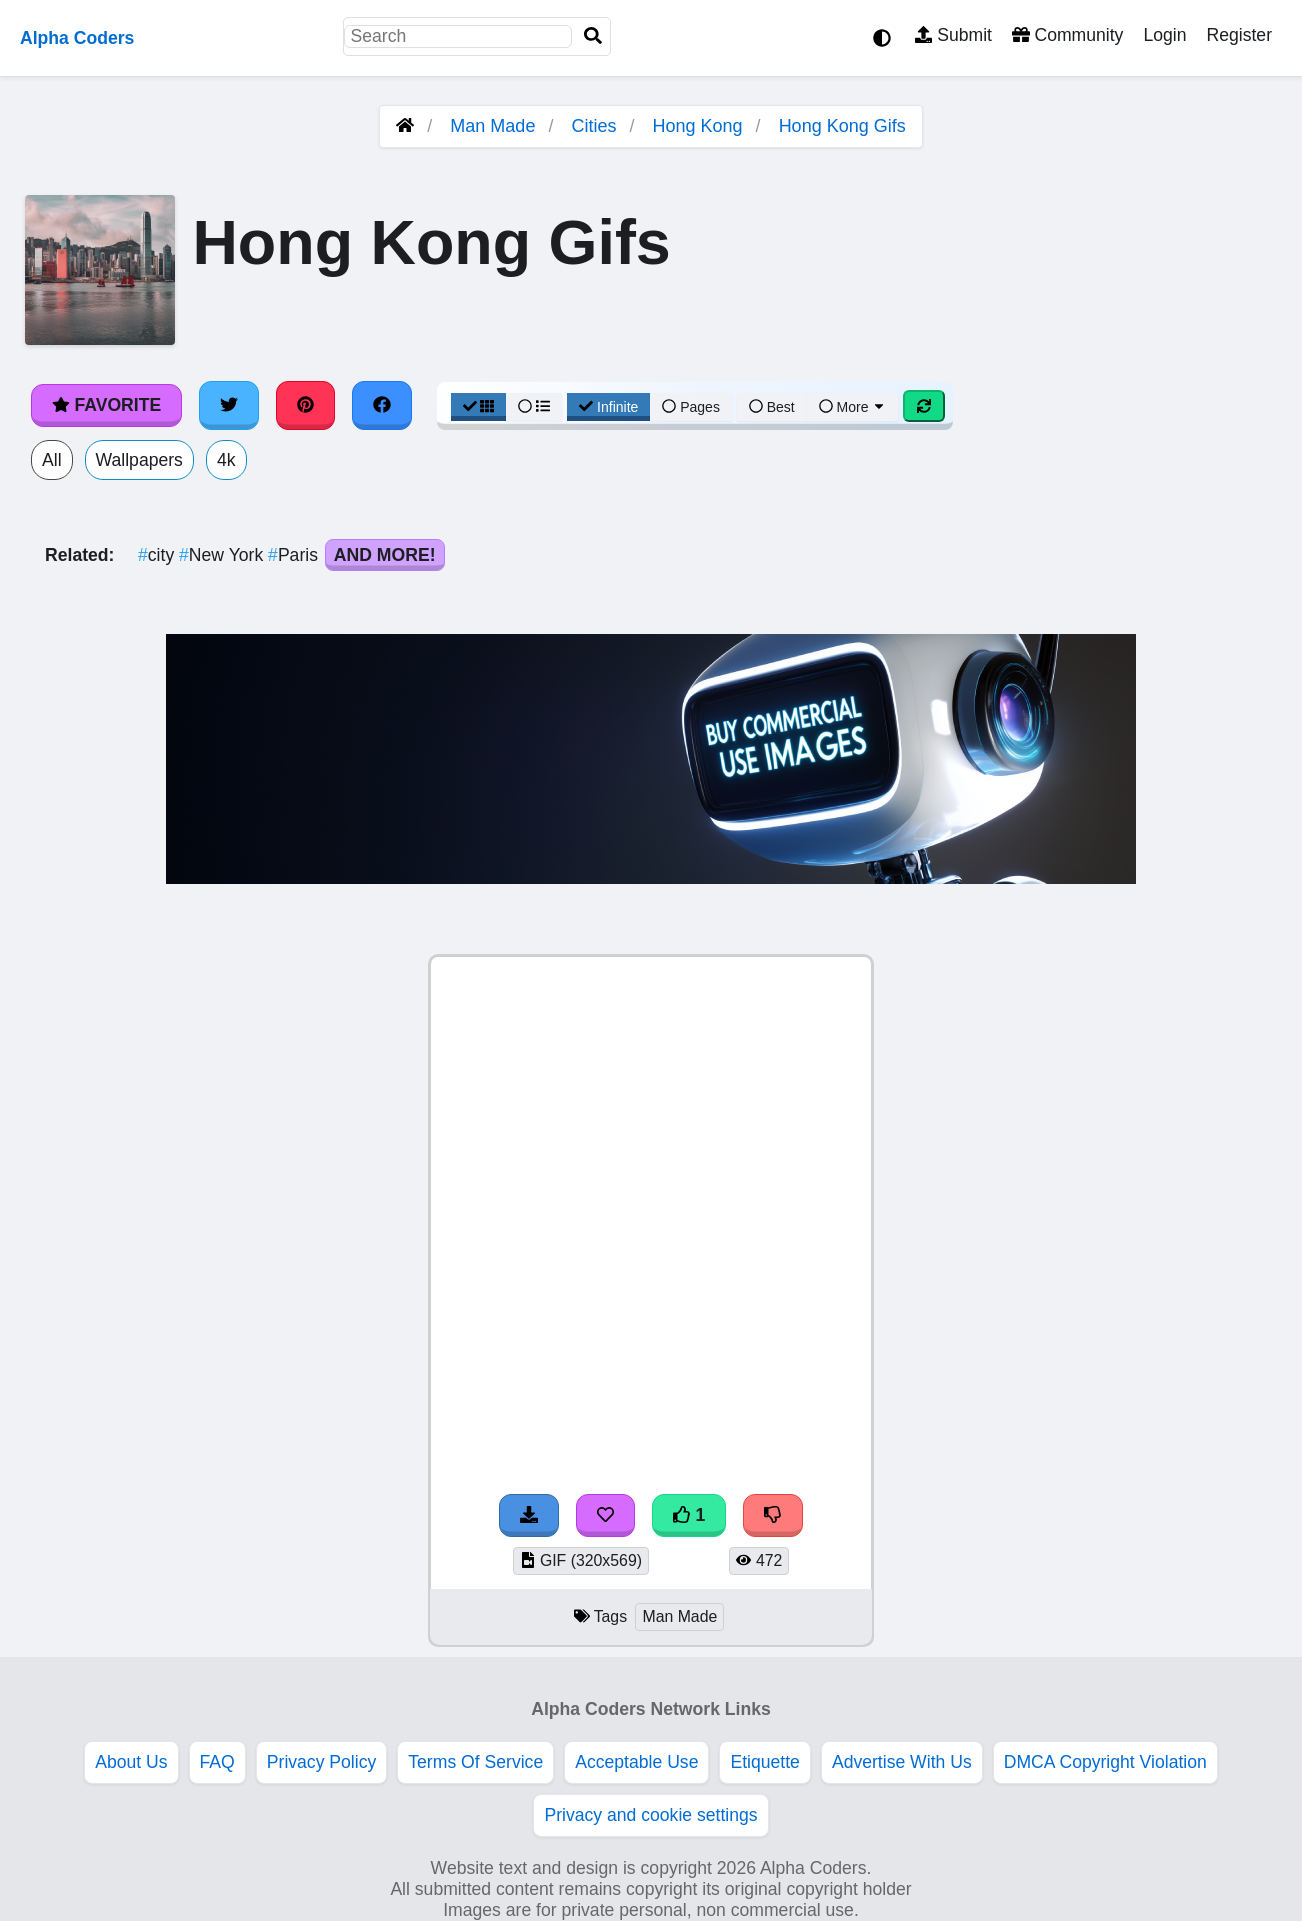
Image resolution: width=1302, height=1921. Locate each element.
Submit (953, 35)
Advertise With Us (902, 1762)
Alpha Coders (77, 38)
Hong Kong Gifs (842, 126)
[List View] (534, 407)
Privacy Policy (322, 1762)
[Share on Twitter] (229, 405)
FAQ (217, 1762)
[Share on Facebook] (382, 405)
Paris (295, 555)
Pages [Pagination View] (691, 407)
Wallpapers (139, 460)
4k (226, 460)
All (52, 460)
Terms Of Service (475, 1762)
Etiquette (764, 1762)
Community (1067, 35)
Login (1164, 35)
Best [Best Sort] (772, 407)
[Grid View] (479, 407)
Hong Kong (698, 126)
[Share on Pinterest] (306, 405)
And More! (385, 555)
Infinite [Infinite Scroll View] (608, 407)
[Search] (593, 36)
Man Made (492, 126)
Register (1239, 35)
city (158, 555)
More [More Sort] (853, 407)
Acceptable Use (636, 1762)
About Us (131, 1762)
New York (223, 555)
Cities (593, 126)
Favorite (106, 405)
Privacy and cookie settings (650, 1815)
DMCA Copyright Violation (1105, 1762)
